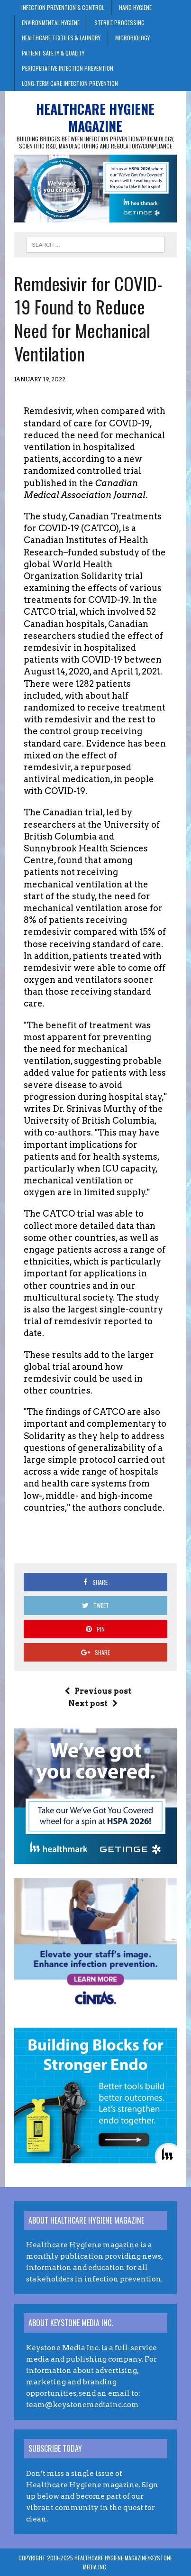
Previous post (97, 1691)
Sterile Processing (119, 22)
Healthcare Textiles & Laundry (61, 38)
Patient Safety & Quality (53, 53)
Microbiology (132, 38)
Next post (93, 1703)
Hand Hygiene (135, 7)
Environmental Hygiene (51, 22)
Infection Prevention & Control (62, 7)
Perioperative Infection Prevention (67, 68)
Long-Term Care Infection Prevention (70, 83)
